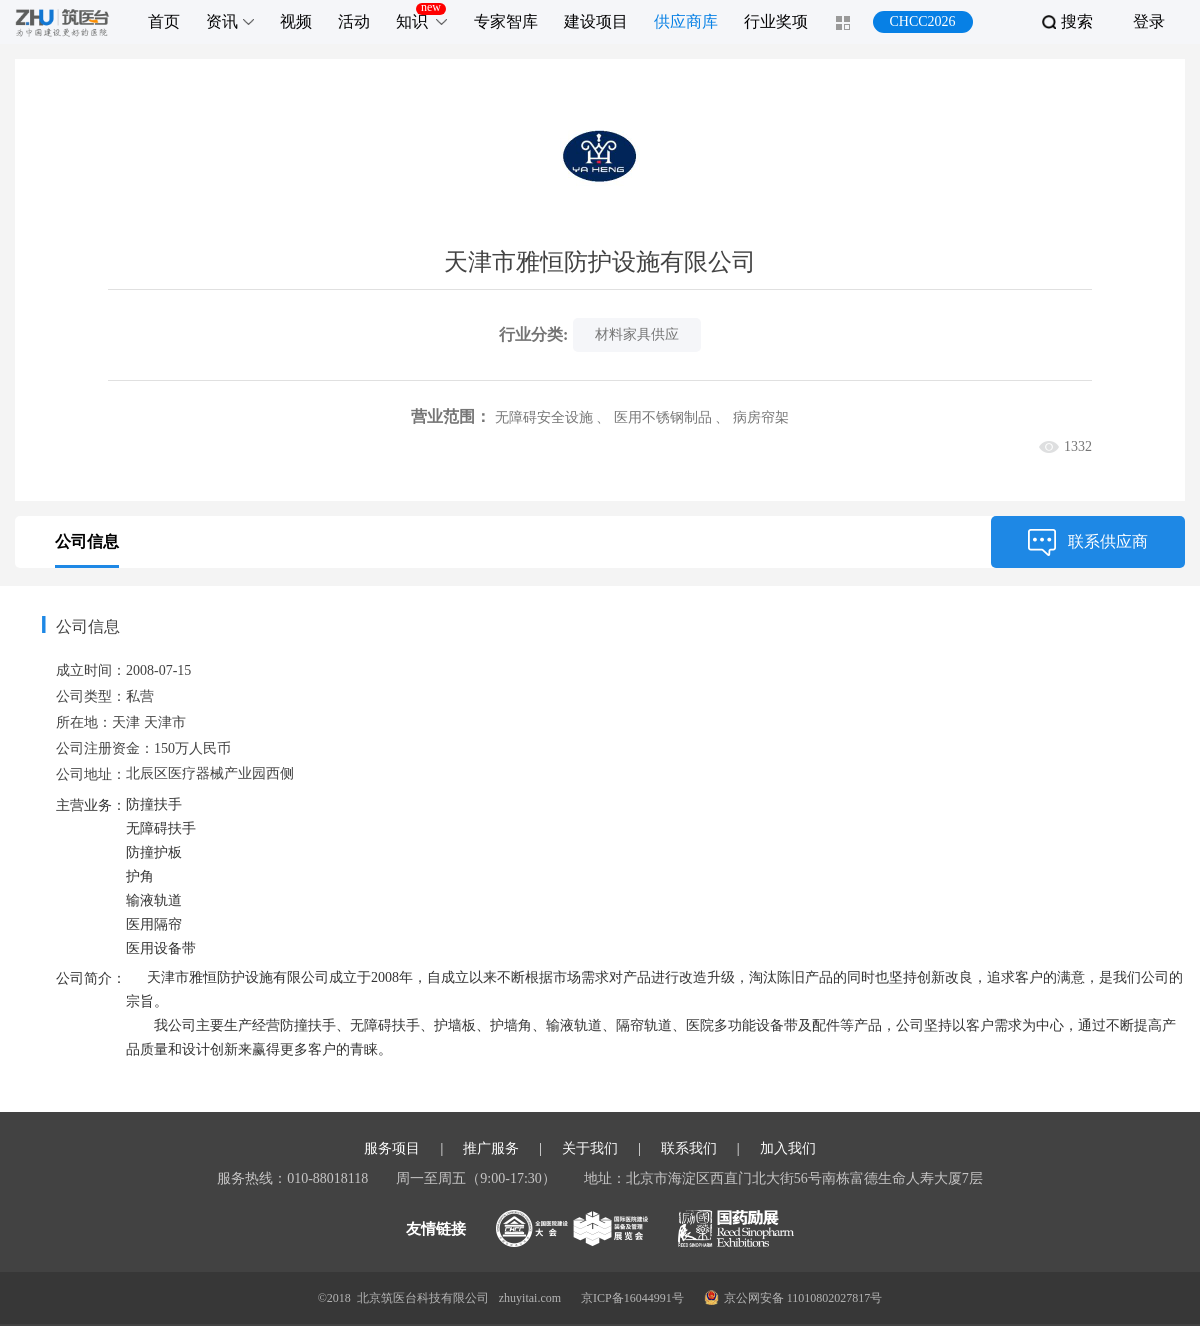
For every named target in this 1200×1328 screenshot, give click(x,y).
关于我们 (590, 1151)
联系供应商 (1088, 542)
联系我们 (689, 1151)
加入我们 (788, 1151)
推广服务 (491, 1151)
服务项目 (392, 1151)
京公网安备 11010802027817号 (793, 1299)
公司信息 (87, 541)
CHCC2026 (922, 21)
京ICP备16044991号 (632, 1300)
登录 (1149, 21)
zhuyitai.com (530, 1300)
